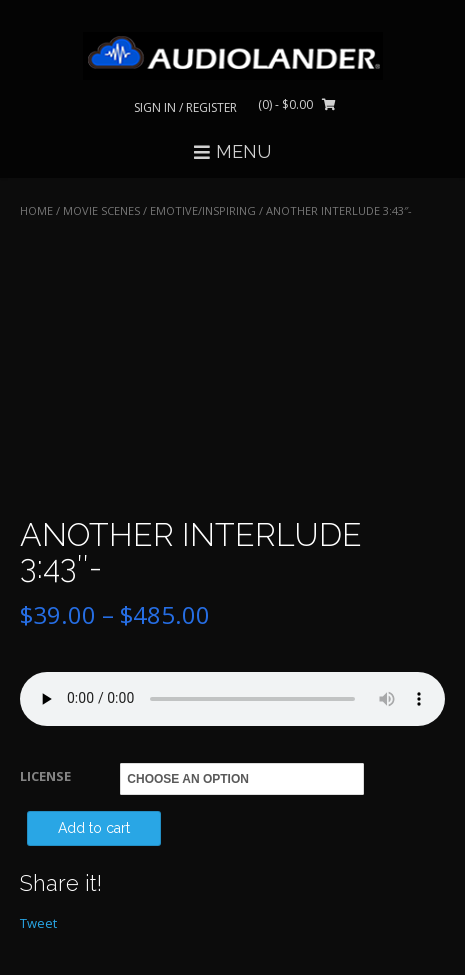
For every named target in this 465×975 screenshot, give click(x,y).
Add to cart (94, 828)
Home (36, 210)
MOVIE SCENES (101, 210)
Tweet (38, 923)
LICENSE (45, 776)
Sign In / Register (185, 107)
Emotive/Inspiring (203, 210)
